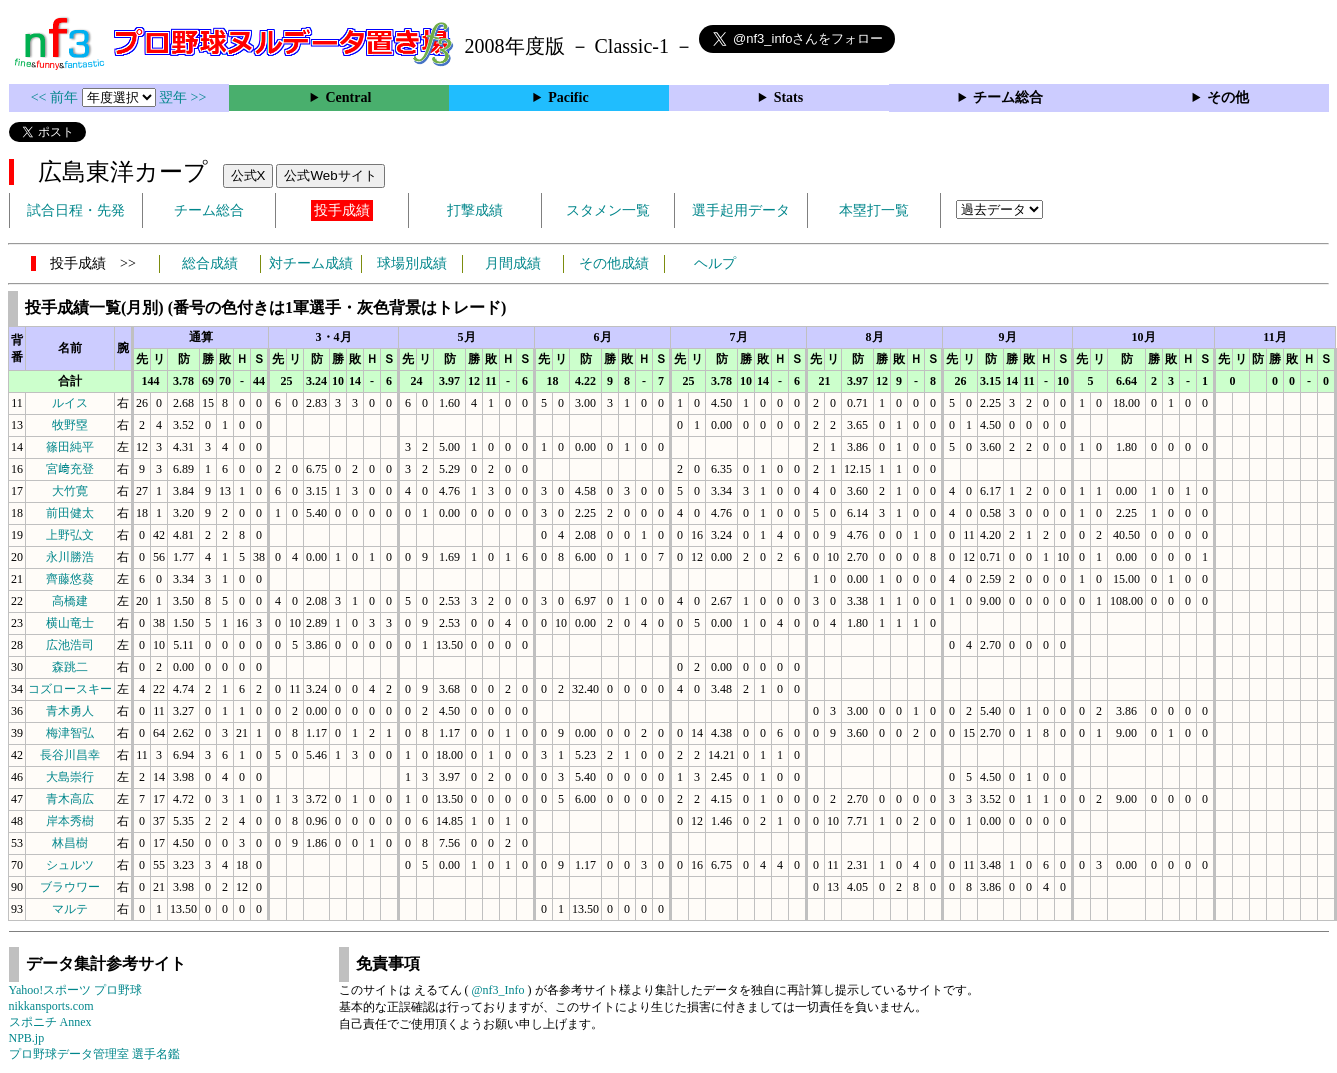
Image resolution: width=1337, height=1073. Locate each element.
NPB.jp (27, 1038)
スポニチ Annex (50, 1022)
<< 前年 (56, 97)
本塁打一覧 (874, 210)
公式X (248, 175)
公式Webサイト (330, 175)
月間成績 (513, 263)
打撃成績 (475, 210)
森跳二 (70, 667)
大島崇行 (70, 777)
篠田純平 (70, 447)
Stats (789, 97)
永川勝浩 (70, 557)
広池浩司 (70, 645)
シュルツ (70, 865)
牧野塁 (70, 425)
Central (348, 97)
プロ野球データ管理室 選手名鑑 (94, 1054)
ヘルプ (715, 263)
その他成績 (614, 263)
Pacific (568, 97)
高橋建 (70, 601)
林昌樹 (70, 843)
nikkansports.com (51, 1006)
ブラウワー (70, 887)
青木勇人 (70, 711)
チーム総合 (1008, 97)
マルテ (70, 909)
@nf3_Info (498, 990)
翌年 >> (182, 97)
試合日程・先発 (76, 210)
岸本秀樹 (70, 821)
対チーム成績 (311, 263)
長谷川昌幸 (70, 755)
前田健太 (70, 513)
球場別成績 (412, 263)
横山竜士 (70, 623)
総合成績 (210, 263)
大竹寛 (70, 491)
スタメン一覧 (608, 210)
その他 (1228, 97)
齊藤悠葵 (70, 579)
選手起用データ (741, 210)
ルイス (70, 403)
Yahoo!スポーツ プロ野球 (76, 990)
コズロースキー (70, 689)
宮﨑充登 (70, 469)
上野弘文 (70, 535)
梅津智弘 (70, 733)
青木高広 (70, 799)
